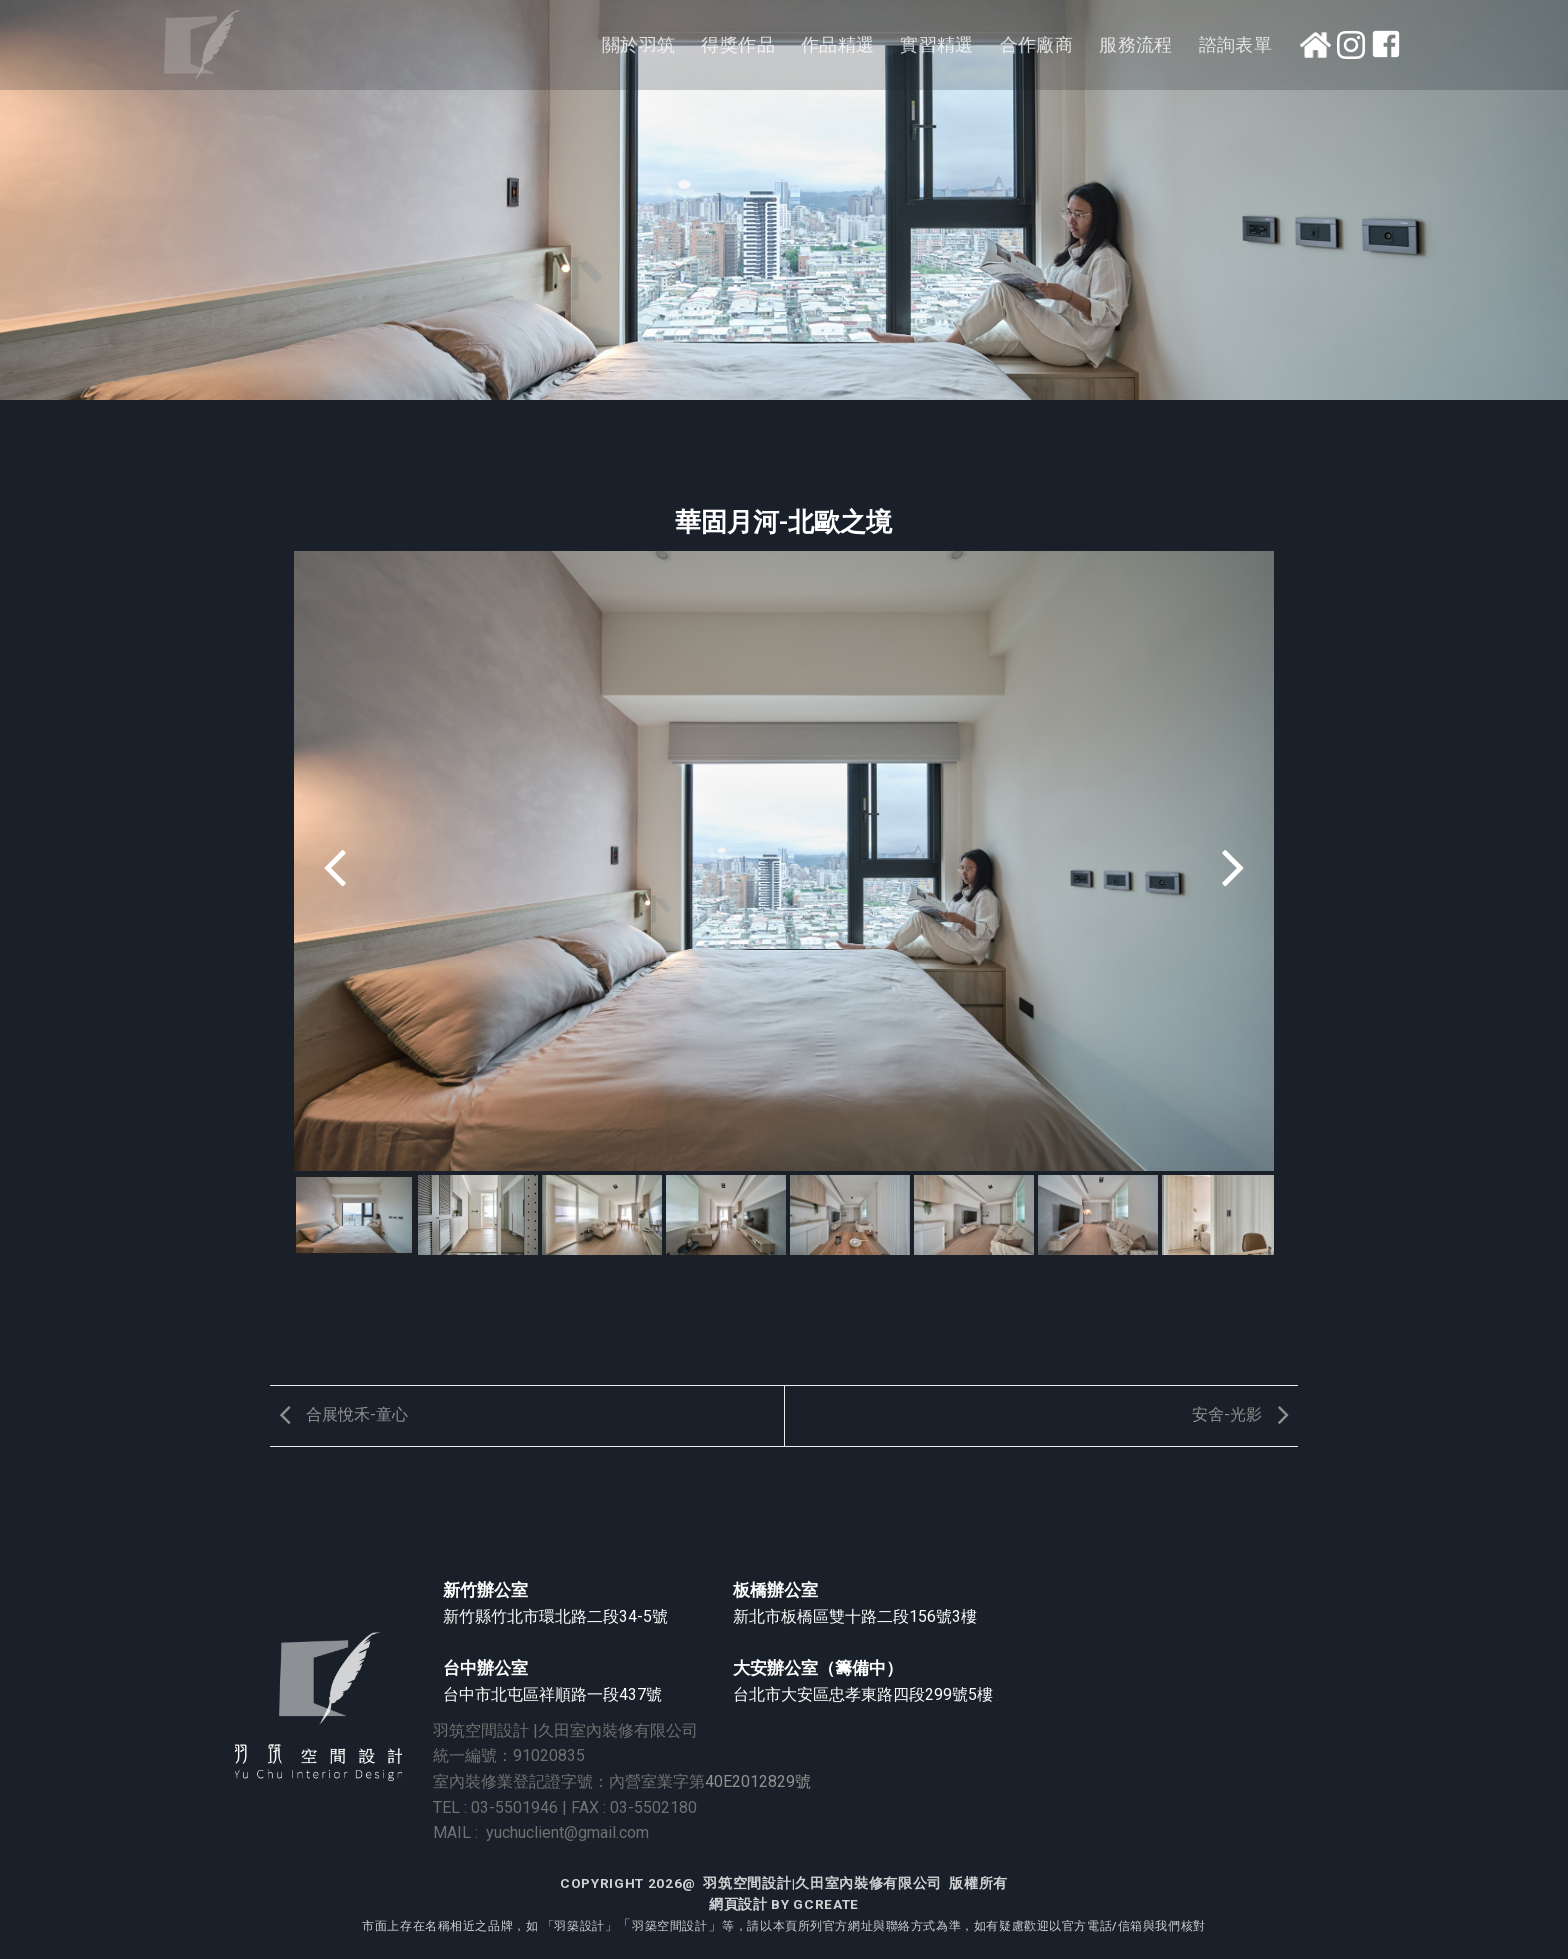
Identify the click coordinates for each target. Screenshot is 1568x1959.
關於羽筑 (638, 45)
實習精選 (936, 45)
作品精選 (837, 45)
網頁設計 (738, 1904)
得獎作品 (737, 45)
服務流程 (1135, 45)
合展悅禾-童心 (339, 1414)
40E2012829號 (758, 1781)
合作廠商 (1036, 45)
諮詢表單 (1235, 45)
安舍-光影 (1245, 1414)
